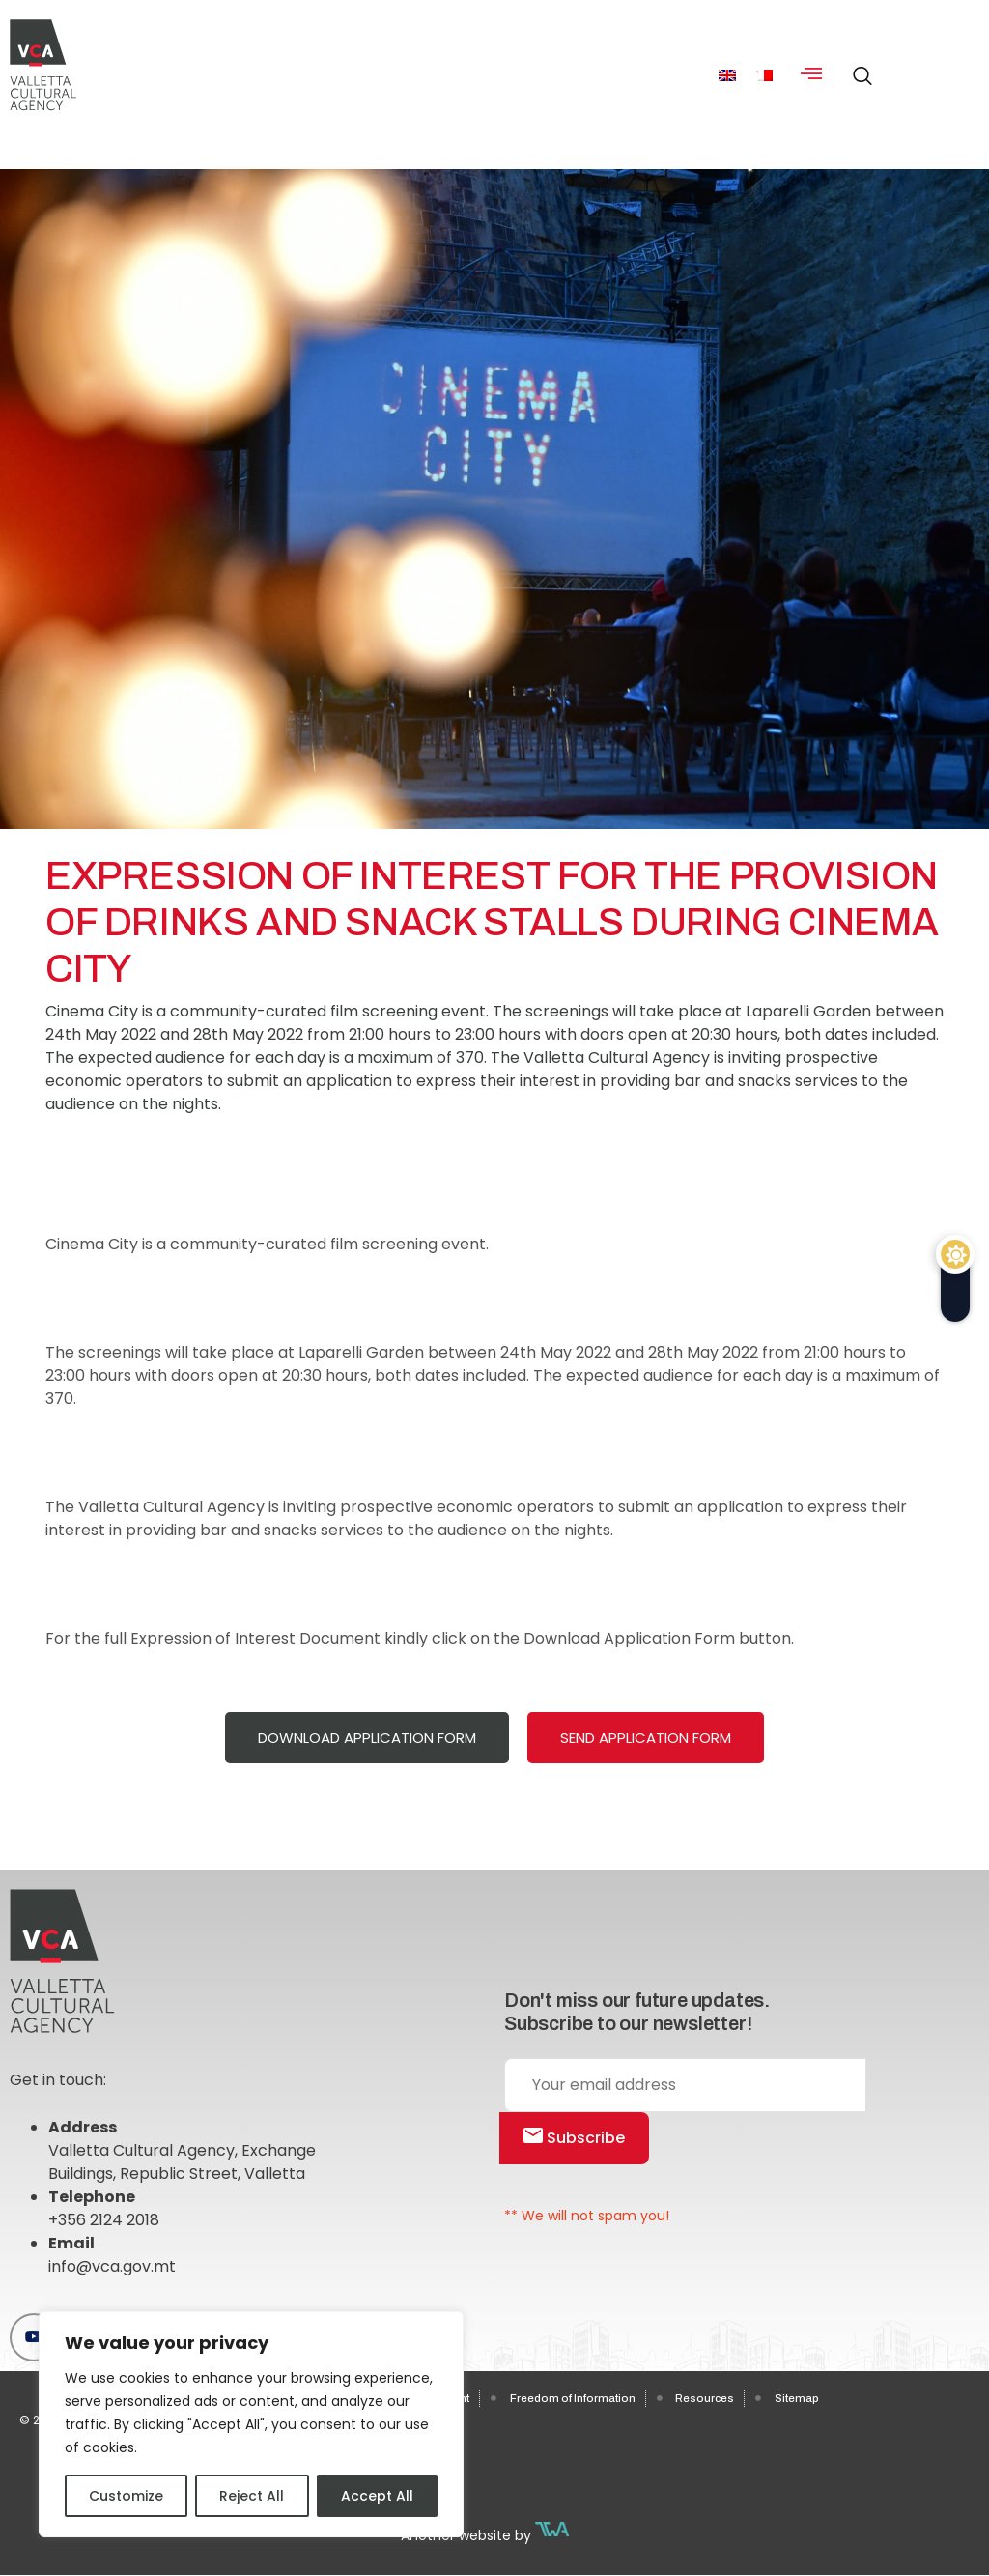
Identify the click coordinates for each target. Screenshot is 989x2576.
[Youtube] (34, 2337)
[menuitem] (727, 75)
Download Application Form (367, 1738)
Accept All (377, 2495)
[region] (251, 2424)
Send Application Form (645, 1738)
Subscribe (574, 2138)
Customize (126, 2495)
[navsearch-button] (857, 67)
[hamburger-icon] (812, 75)
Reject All (251, 2495)
